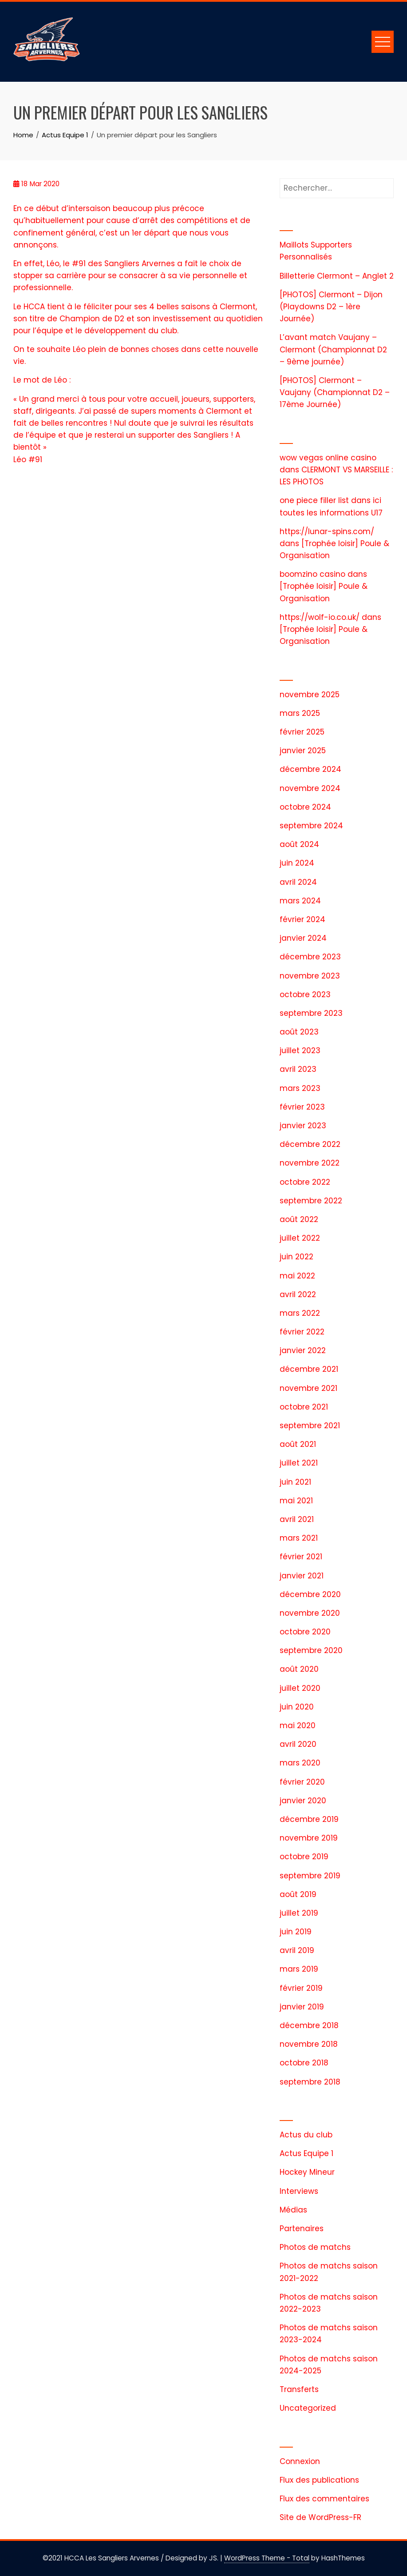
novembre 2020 (310, 1613)
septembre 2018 (310, 2082)
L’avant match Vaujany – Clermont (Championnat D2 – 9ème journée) (333, 349)
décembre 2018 (309, 2025)
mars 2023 (300, 1088)
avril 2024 (298, 882)
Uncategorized (308, 2408)
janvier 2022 (303, 1350)
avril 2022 (298, 1294)
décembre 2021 (309, 1369)
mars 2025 (300, 713)
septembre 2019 (310, 1875)
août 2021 (298, 1444)
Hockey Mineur (307, 2172)
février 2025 (302, 732)
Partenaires (302, 2228)
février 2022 (302, 1331)
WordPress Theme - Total (266, 2558)
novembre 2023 (310, 975)
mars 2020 (300, 1762)
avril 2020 (298, 1744)
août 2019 (298, 1894)
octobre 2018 (304, 2062)
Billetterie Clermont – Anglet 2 (337, 276)
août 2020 (299, 1669)
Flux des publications (319, 2480)
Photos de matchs (315, 2247)
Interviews (299, 2191)
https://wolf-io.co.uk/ (320, 617)
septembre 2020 (311, 1650)
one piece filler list (314, 500)
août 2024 (299, 844)
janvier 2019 (302, 2006)
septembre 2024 (311, 825)
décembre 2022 (310, 1144)
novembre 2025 (310, 694)
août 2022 (299, 1219)
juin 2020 (297, 1706)
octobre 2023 (305, 994)
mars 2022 (300, 1313)
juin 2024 (297, 863)
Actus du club (306, 2134)
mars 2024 (300, 900)
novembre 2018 (309, 2044)
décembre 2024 (310, 769)
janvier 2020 (303, 1800)
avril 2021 (297, 1519)
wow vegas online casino (328, 457)
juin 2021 (295, 1482)
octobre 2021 (304, 1407)
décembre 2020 (310, 1594)
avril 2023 (298, 1069)
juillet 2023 (300, 1050)
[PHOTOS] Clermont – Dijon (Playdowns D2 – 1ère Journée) (331, 306)
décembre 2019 (309, 1819)
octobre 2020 (305, 1631)
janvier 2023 (303, 1125)
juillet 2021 (299, 1463)
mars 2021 (299, 1538)
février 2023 (302, 1107)
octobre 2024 (305, 807)
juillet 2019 (299, 1913)
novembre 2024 (310, 788)
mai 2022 (297, 1275)
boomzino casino (312, 574)
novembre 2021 (308, 1388)
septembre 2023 (311, 1013)
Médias (293, 2210)
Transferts (299, 2389)
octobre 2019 (304, 1856)
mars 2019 (299, 1969)
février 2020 (302, 1782)
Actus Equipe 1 (306, 2153)
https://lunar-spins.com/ (327, 531)
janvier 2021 (302, 1575)
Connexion (300, 2461)
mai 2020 (298, 1725)
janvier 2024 (303, 938)
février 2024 (302, 919)
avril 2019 (297, 1950)
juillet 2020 (300, 1688)
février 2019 (301, 1988)
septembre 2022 (311, 1200)
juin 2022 (296, 1256)
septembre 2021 (310, 1425)
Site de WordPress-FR (320, 2517)
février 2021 (301, 1556)
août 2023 (299, 1031)
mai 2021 (296, 1500)
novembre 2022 (310, 1163)
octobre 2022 (305, 1182)
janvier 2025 (303, 750)
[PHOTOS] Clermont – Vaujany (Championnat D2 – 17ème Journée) (335, 392)
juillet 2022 (300, 1238)
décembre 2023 (310, 956)
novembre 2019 (309, 1838)
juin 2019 (296, 1931)
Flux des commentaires (324, 2498)
